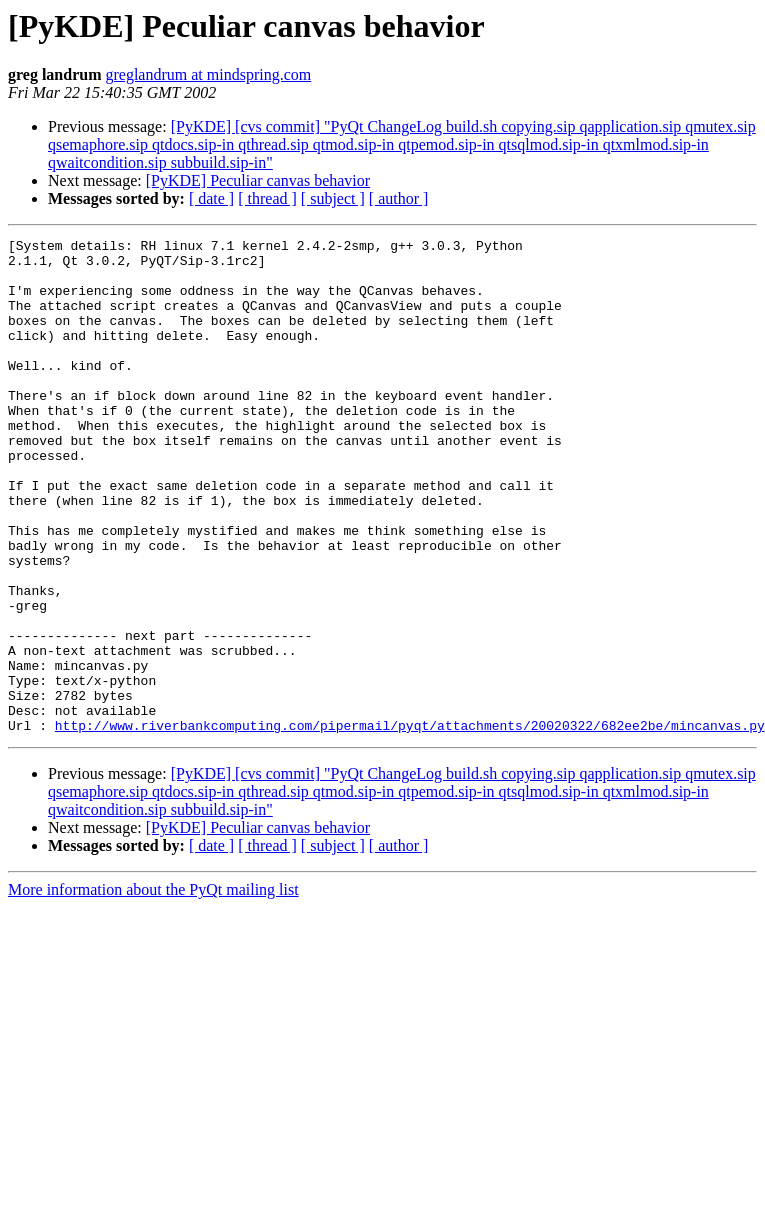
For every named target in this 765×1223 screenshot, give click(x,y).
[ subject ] (333, 198)
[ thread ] (267, 198)
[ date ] (211, 198)
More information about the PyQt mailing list (153, 988)
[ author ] (399, 198)
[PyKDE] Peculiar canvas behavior (258, 180)
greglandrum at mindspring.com (208, 74)
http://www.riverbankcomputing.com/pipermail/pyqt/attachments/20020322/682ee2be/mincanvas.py (410, 824)
